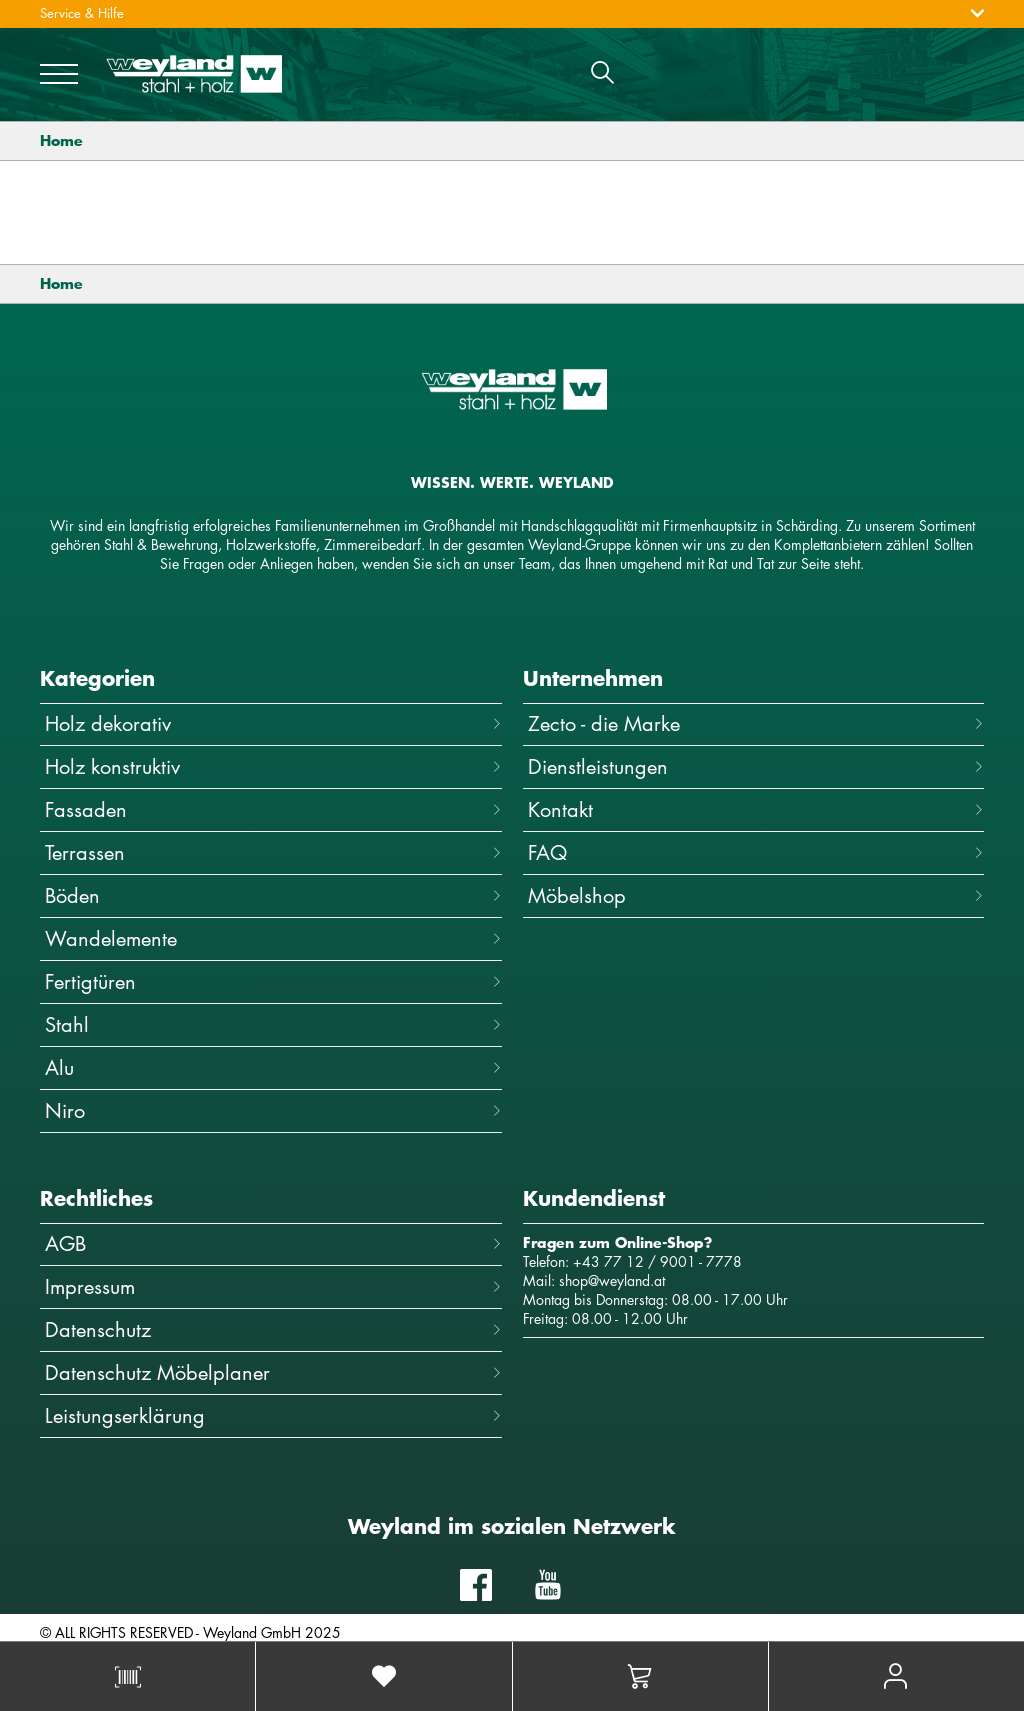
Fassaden (273, 809)
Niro (273, 1110)
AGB (273, 1243)
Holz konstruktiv (273, 766)
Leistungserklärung (273, 1415)
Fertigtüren (273, 981)
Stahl (273, 1024)
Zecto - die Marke (756, 723)
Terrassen (273, 852)
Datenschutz (273, 1329)
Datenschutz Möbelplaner (273, 1372)
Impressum (273, 1286)
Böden (273, 895)
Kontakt (756, 809)
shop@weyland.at (612, 1280)
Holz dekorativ (273, 723)
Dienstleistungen (756, 766)
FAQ (756, 852)
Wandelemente (273, 938)
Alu (273, 1067)
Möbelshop (756, 895)
